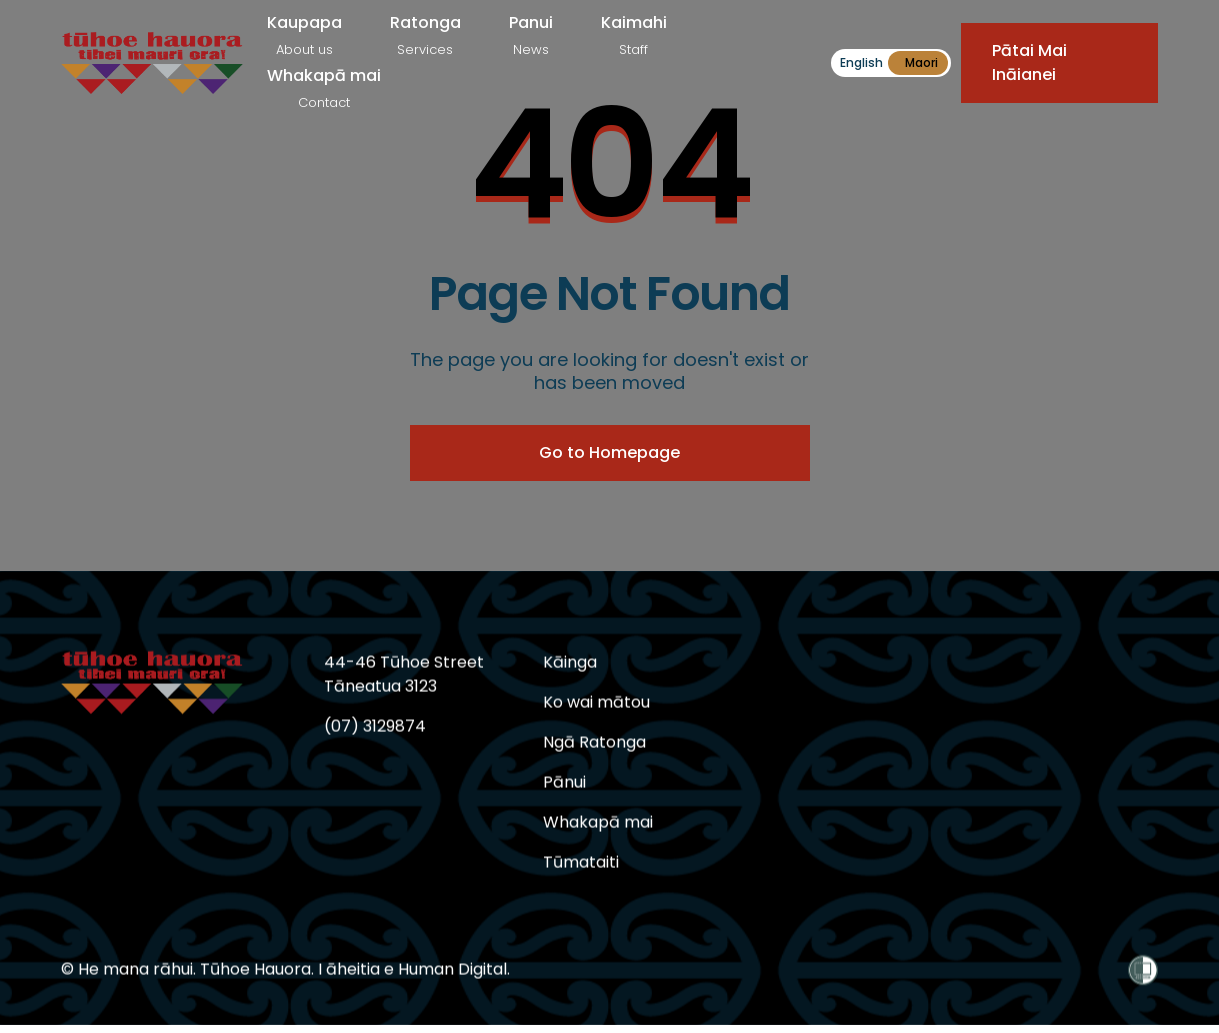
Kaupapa (304, 35)
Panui (531, 35)
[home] (152, 63)
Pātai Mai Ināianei (1029, 62)
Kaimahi (634, 35)
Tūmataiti (581, 862)
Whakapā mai (324, 88)
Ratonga (425, 35)
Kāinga (570, 662)
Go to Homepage (609, 452)
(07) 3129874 (375, 726)
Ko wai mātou (596, 702)
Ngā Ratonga (594, 742)
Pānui (564, 782)
